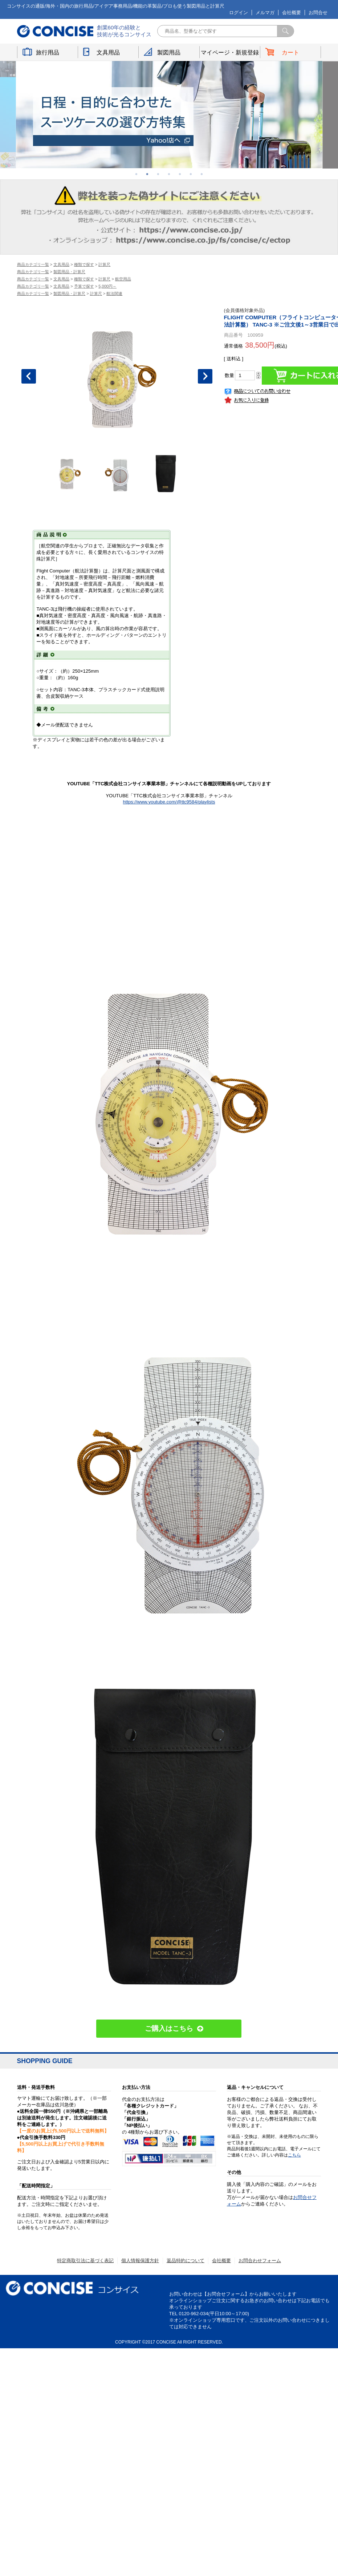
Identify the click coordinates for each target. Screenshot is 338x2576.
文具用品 (108, 52)
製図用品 (169, 52)
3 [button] (158, 174)
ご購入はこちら (169, 2028)
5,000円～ (107, 286)
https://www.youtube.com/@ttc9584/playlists (169, 802)
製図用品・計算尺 (69, 272)
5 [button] (180, 174)
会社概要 (291, 12)
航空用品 (123, 279)
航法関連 (114, 293)
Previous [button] (28, 376)
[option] (169, 114)
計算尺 (104, 264)
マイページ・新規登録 (230, 52)
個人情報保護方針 (140, 2260)
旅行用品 (47, 52)
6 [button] (191, 174)
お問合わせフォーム (260, 2260)
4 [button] (169, 174)
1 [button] (136, 174)
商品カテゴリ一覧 (33, 264)
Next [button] (205, 376)
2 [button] (147, 174)
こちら (294, 2155)
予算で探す (84, 286)
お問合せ (318, 12)
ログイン (238, 12)
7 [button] (201, 174)
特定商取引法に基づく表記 (85, 2260)
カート (290, 52)
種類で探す (84, 264)
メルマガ (265, 12)
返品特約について (185, 2260)
